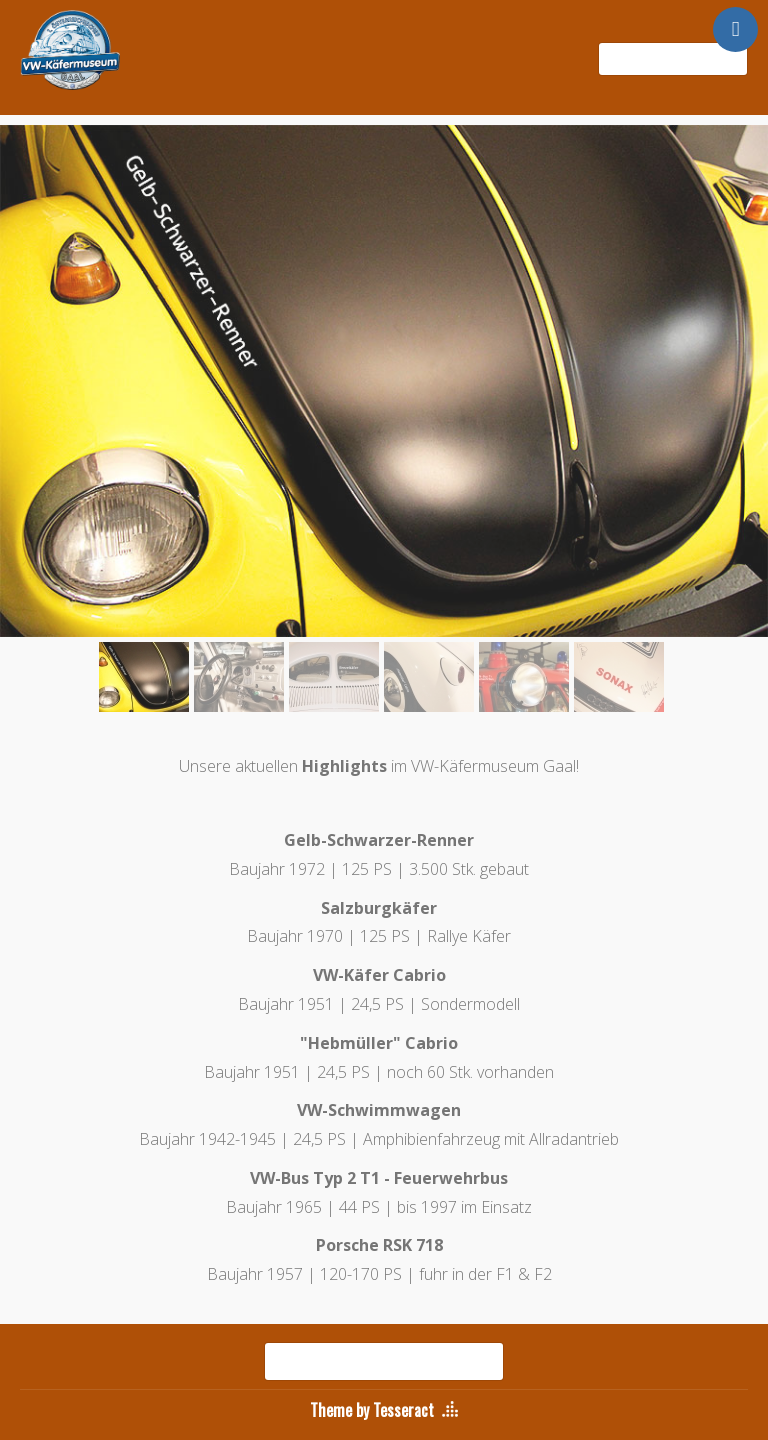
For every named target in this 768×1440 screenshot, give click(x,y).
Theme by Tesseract (372, 1410)
